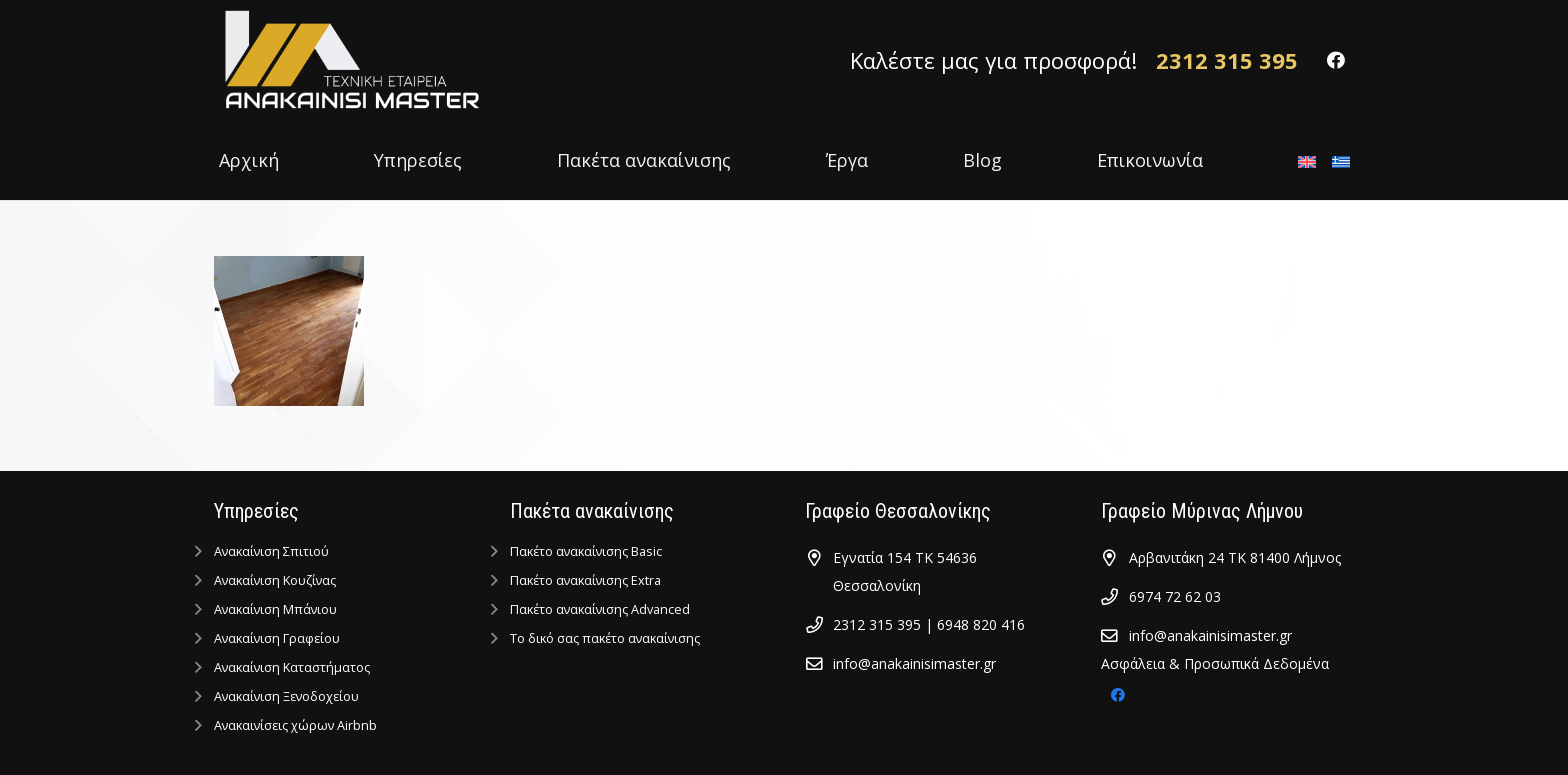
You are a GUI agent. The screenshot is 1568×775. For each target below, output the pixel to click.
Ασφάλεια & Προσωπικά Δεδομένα (1215, 663)
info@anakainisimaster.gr (914, 663)
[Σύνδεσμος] (349, 60)
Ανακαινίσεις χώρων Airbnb (295, 725)
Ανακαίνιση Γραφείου (277, 638)
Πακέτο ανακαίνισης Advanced (600, 609)
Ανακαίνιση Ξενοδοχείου (286, 696)
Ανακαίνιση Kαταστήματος (292, 667)
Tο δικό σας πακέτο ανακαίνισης (605, 638)
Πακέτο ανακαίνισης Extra (585, 580)
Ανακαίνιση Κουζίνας (275, 580)
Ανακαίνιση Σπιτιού (271, 551)
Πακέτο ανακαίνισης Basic (586, 551)
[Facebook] (1336, 60)
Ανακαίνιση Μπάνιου (275, 609)
